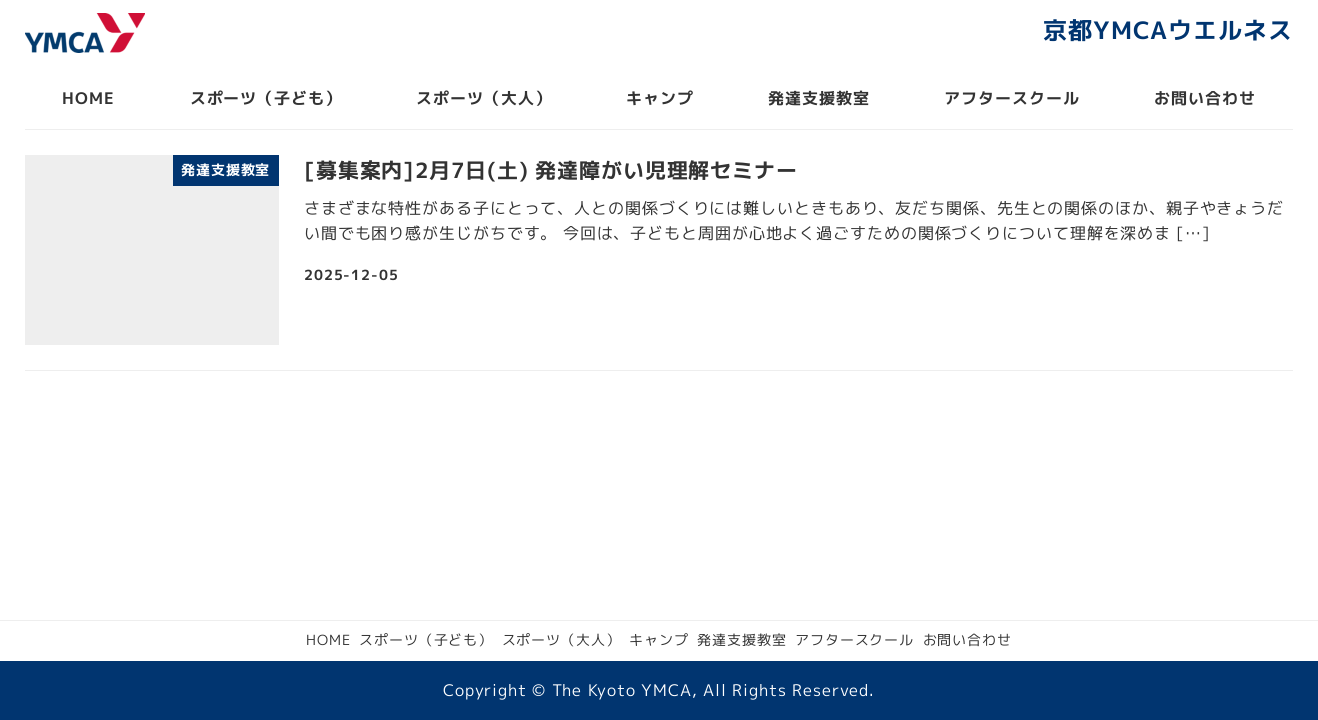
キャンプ (659, 640)
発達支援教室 (741, 640)
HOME (328, 640)
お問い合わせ (967, 640)
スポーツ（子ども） (426, 640)
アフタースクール (854, 640)
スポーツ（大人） (561, 640)
